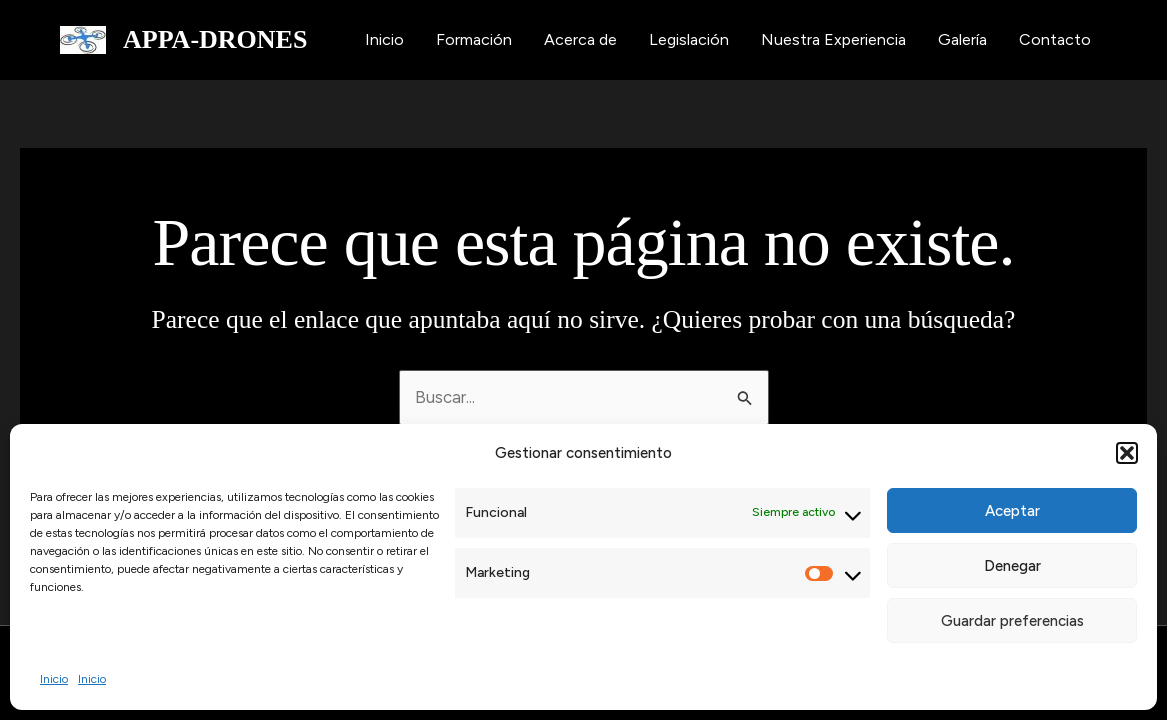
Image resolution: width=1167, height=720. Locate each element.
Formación (474, 39)
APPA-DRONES (215, 39)
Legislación (689, 39)
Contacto (1055, 39)
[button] (1127, 453)
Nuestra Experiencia (833, 39)
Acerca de (580, 39)
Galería (962, 39)
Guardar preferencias (1012, 621)
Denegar (1012, 566)
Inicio (54, 679)
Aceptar (1012, 511)
